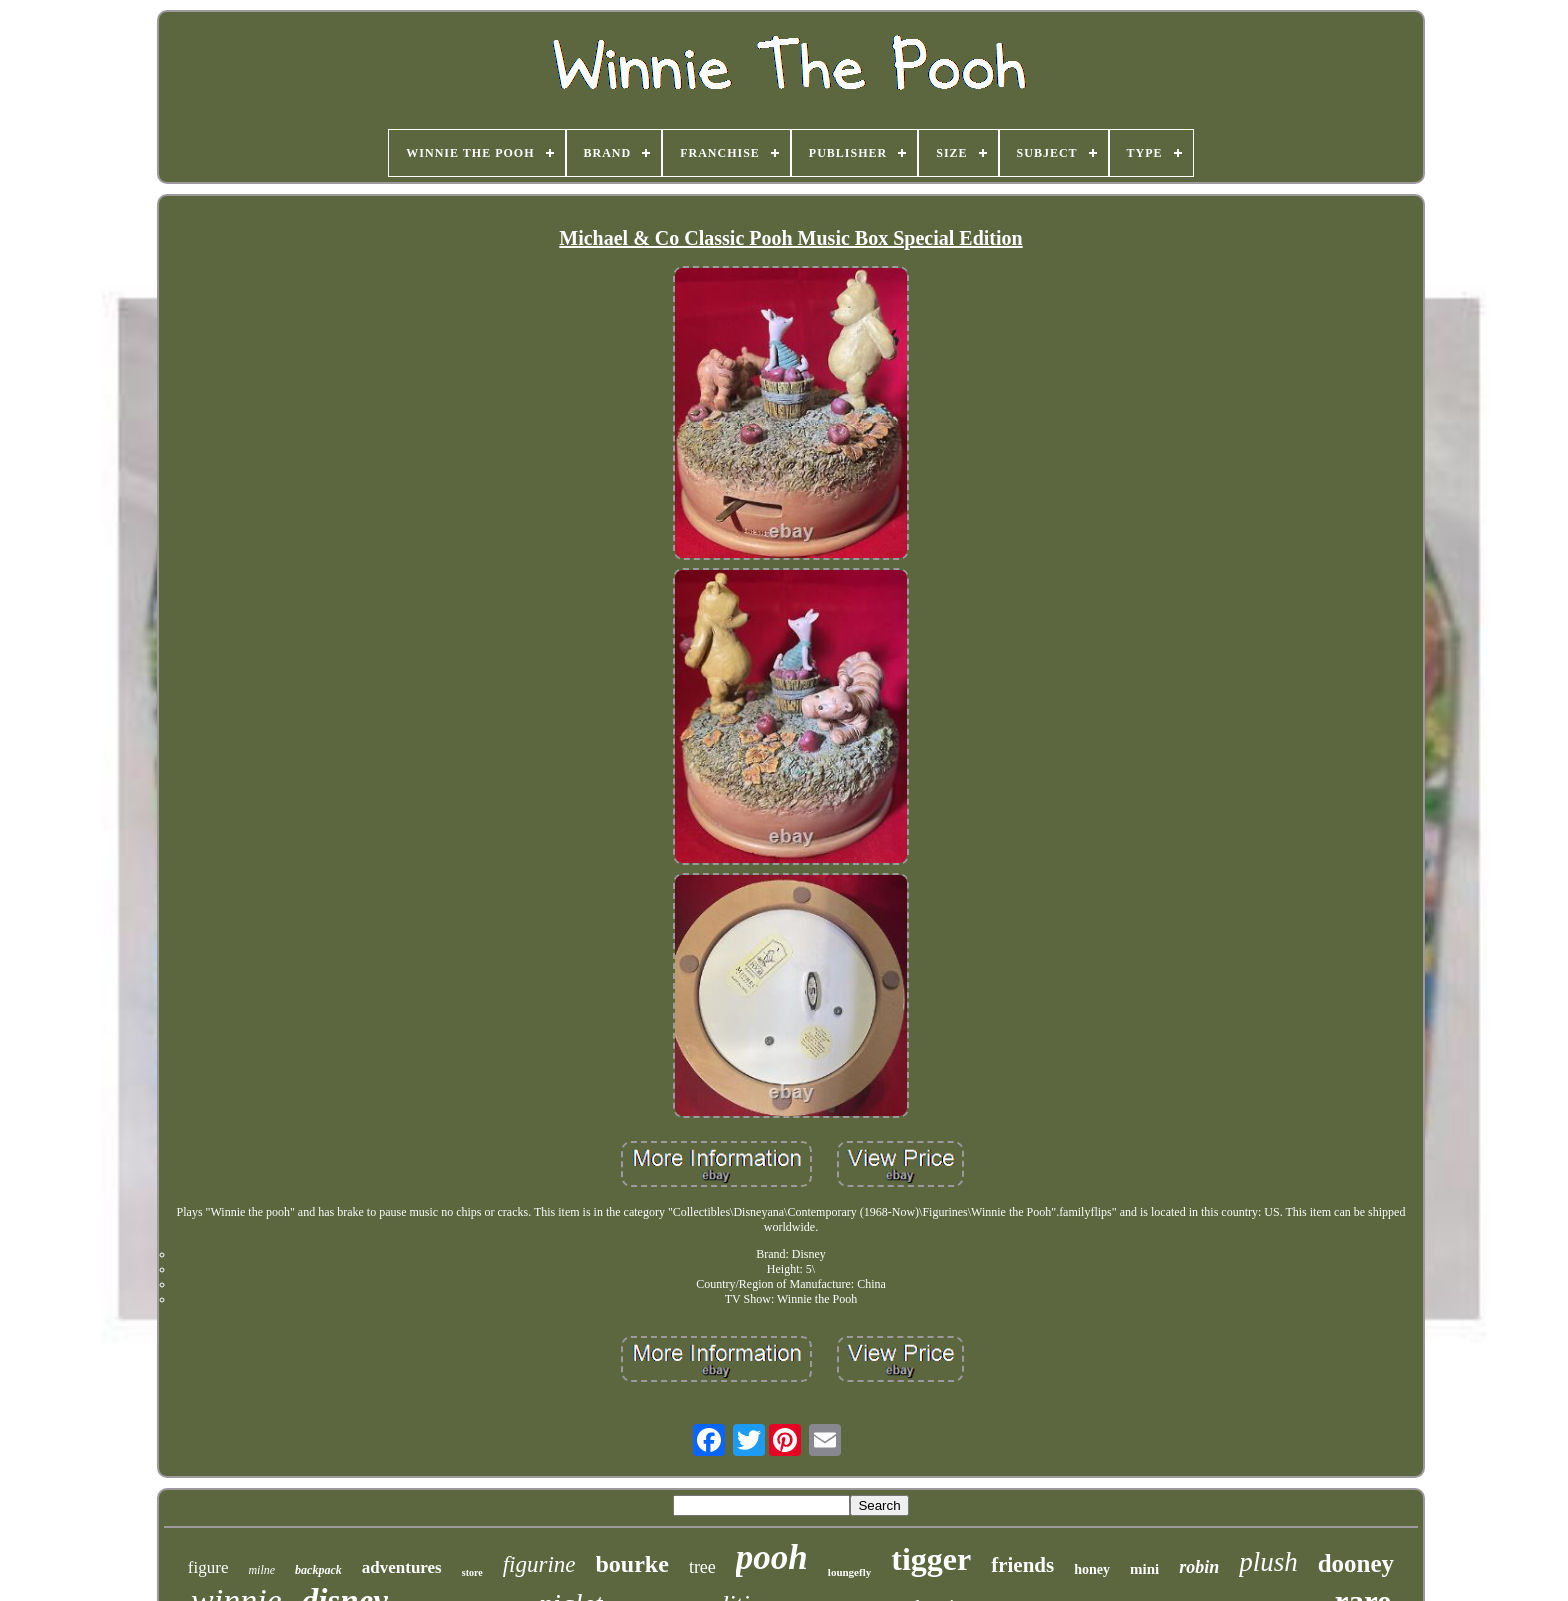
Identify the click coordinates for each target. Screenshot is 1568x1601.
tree (702, 1567)
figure (208, 1567)
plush (1268, 1562)
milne (261, 1570)
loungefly (849, 1572)
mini (1144, 1569)
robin (1199, 1567)
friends (1022, 1565)
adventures (402, 1567)
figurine (539, 1564)
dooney (1356, 1563)
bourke (632, 1564)
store (472, 1572)
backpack (318, 1570)
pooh (772, 1557)
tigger (931, 1559)
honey (1092, 1569)
